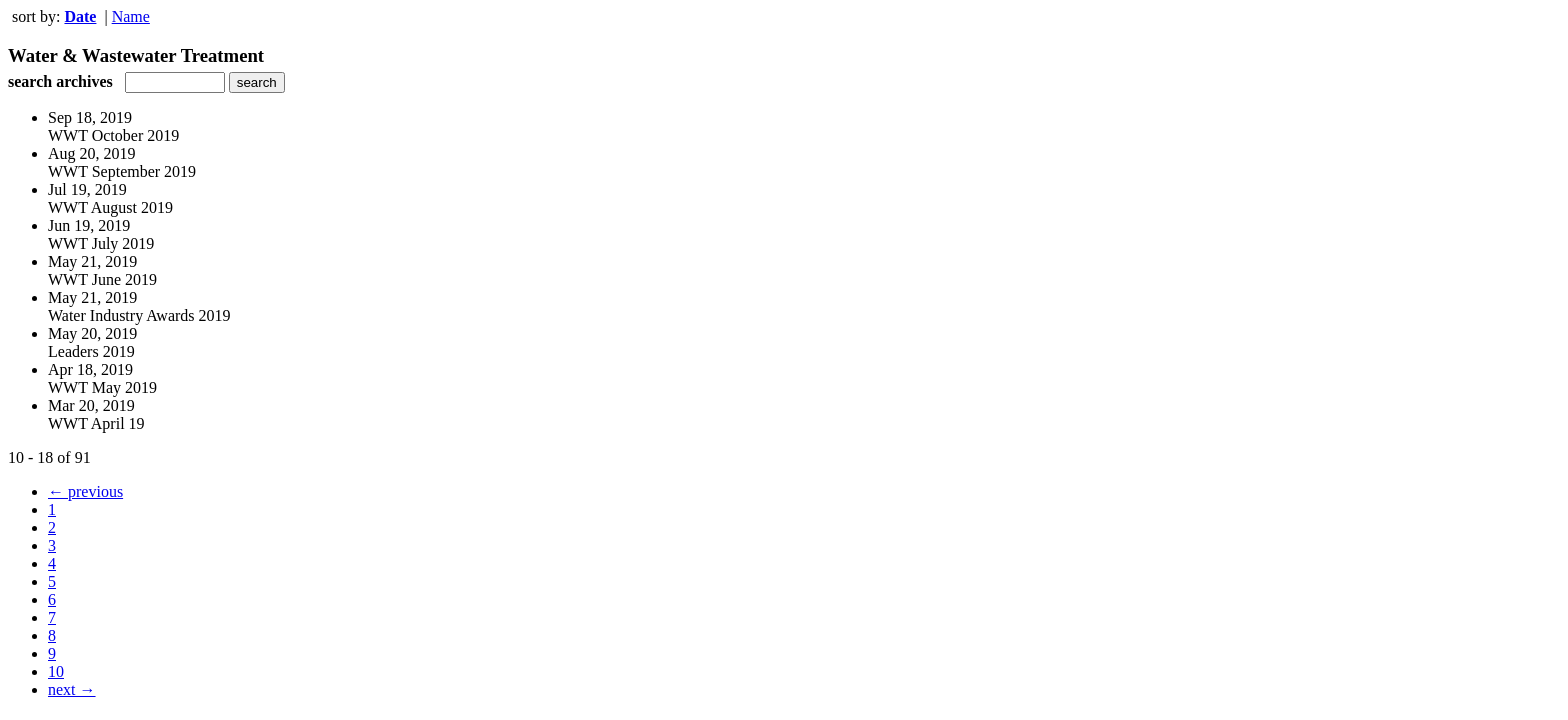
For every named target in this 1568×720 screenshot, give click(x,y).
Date (80, 16)
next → (72, 689)
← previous (85, 491)
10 (56, 671)
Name (131, 16)
